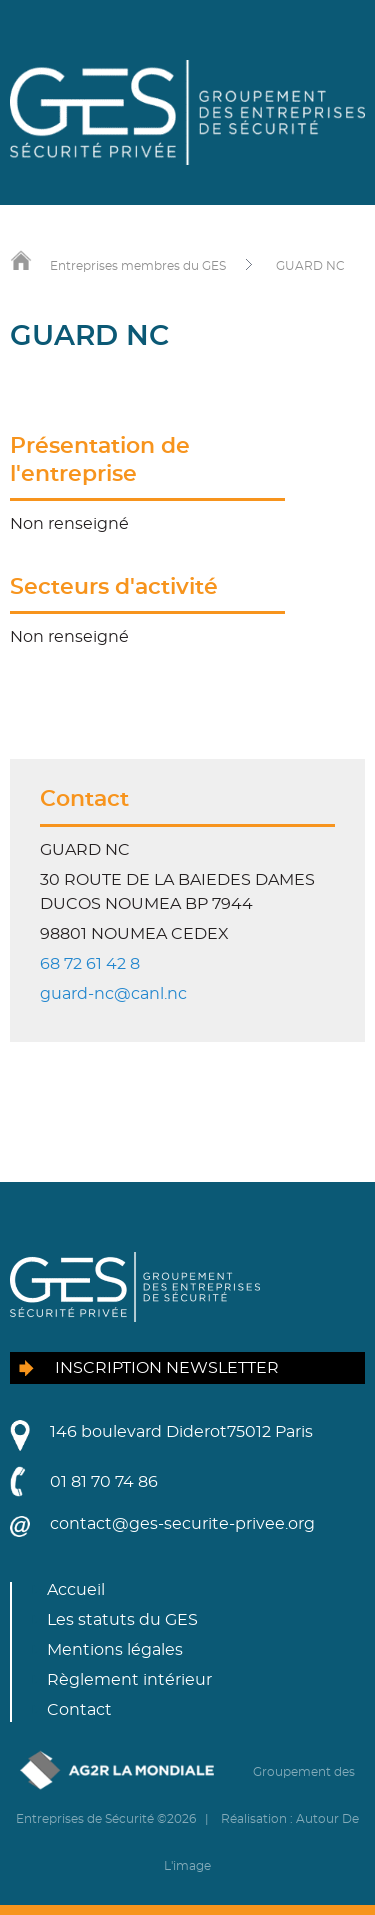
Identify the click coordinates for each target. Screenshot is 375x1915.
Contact (79, 1710)
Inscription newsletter (167, 1368)
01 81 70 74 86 (104, 1482)
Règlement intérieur (129, 1680)
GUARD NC (310, 266)
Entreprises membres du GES (138, 266)
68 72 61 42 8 (90, 964)
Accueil (76, 1590)
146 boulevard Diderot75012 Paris (181, 1432)
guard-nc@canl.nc (113, 994)
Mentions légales (115, 1650)
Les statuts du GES (122, 1620)
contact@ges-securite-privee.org (182, 1524)
